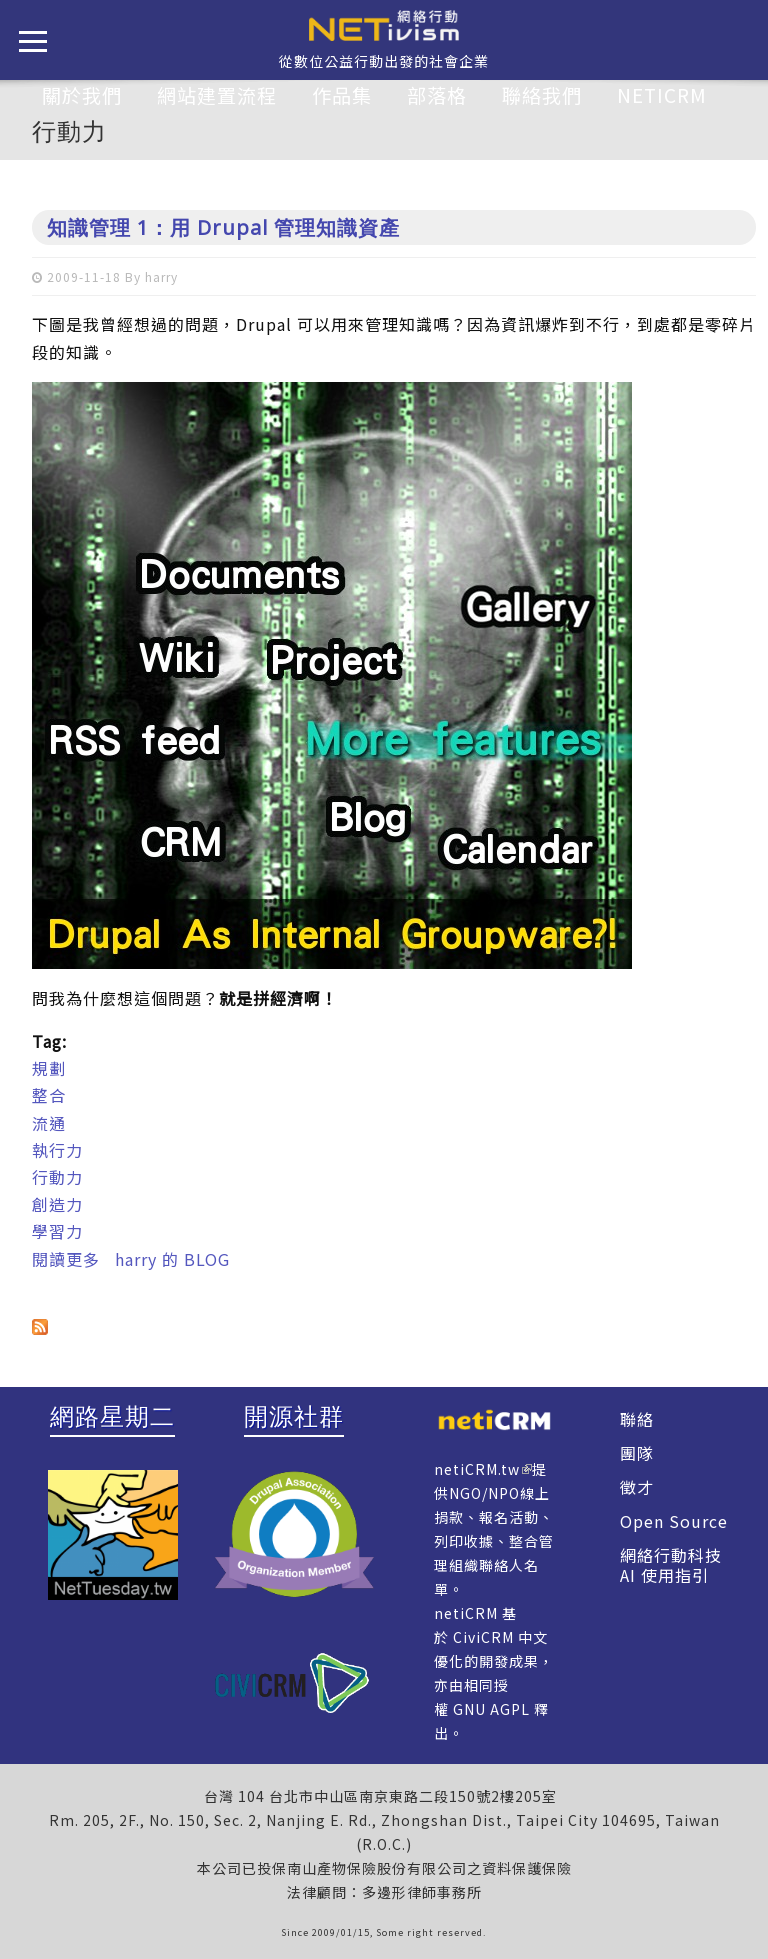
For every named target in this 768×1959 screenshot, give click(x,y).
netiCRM (662, 95)
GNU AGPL (491, 1709)
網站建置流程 (217, 95)
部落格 (437, 95)
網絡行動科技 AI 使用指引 (671, 1565)
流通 (49, 1123)
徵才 (637, 1487)
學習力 (57, 1231)
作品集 (342, 95)
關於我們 (82, 95)
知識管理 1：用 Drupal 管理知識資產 (223, 227)
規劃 (49, 1068)
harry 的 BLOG (172, 1259)
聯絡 (637, 1419)
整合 (49, 1095)
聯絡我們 (542, 95)
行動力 (57, 1177)
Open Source (674, 1521)
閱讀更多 (66, 1259)
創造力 (57, 1204)
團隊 (637, 1453)
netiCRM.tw (477, 1469)
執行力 (57, 1150)
